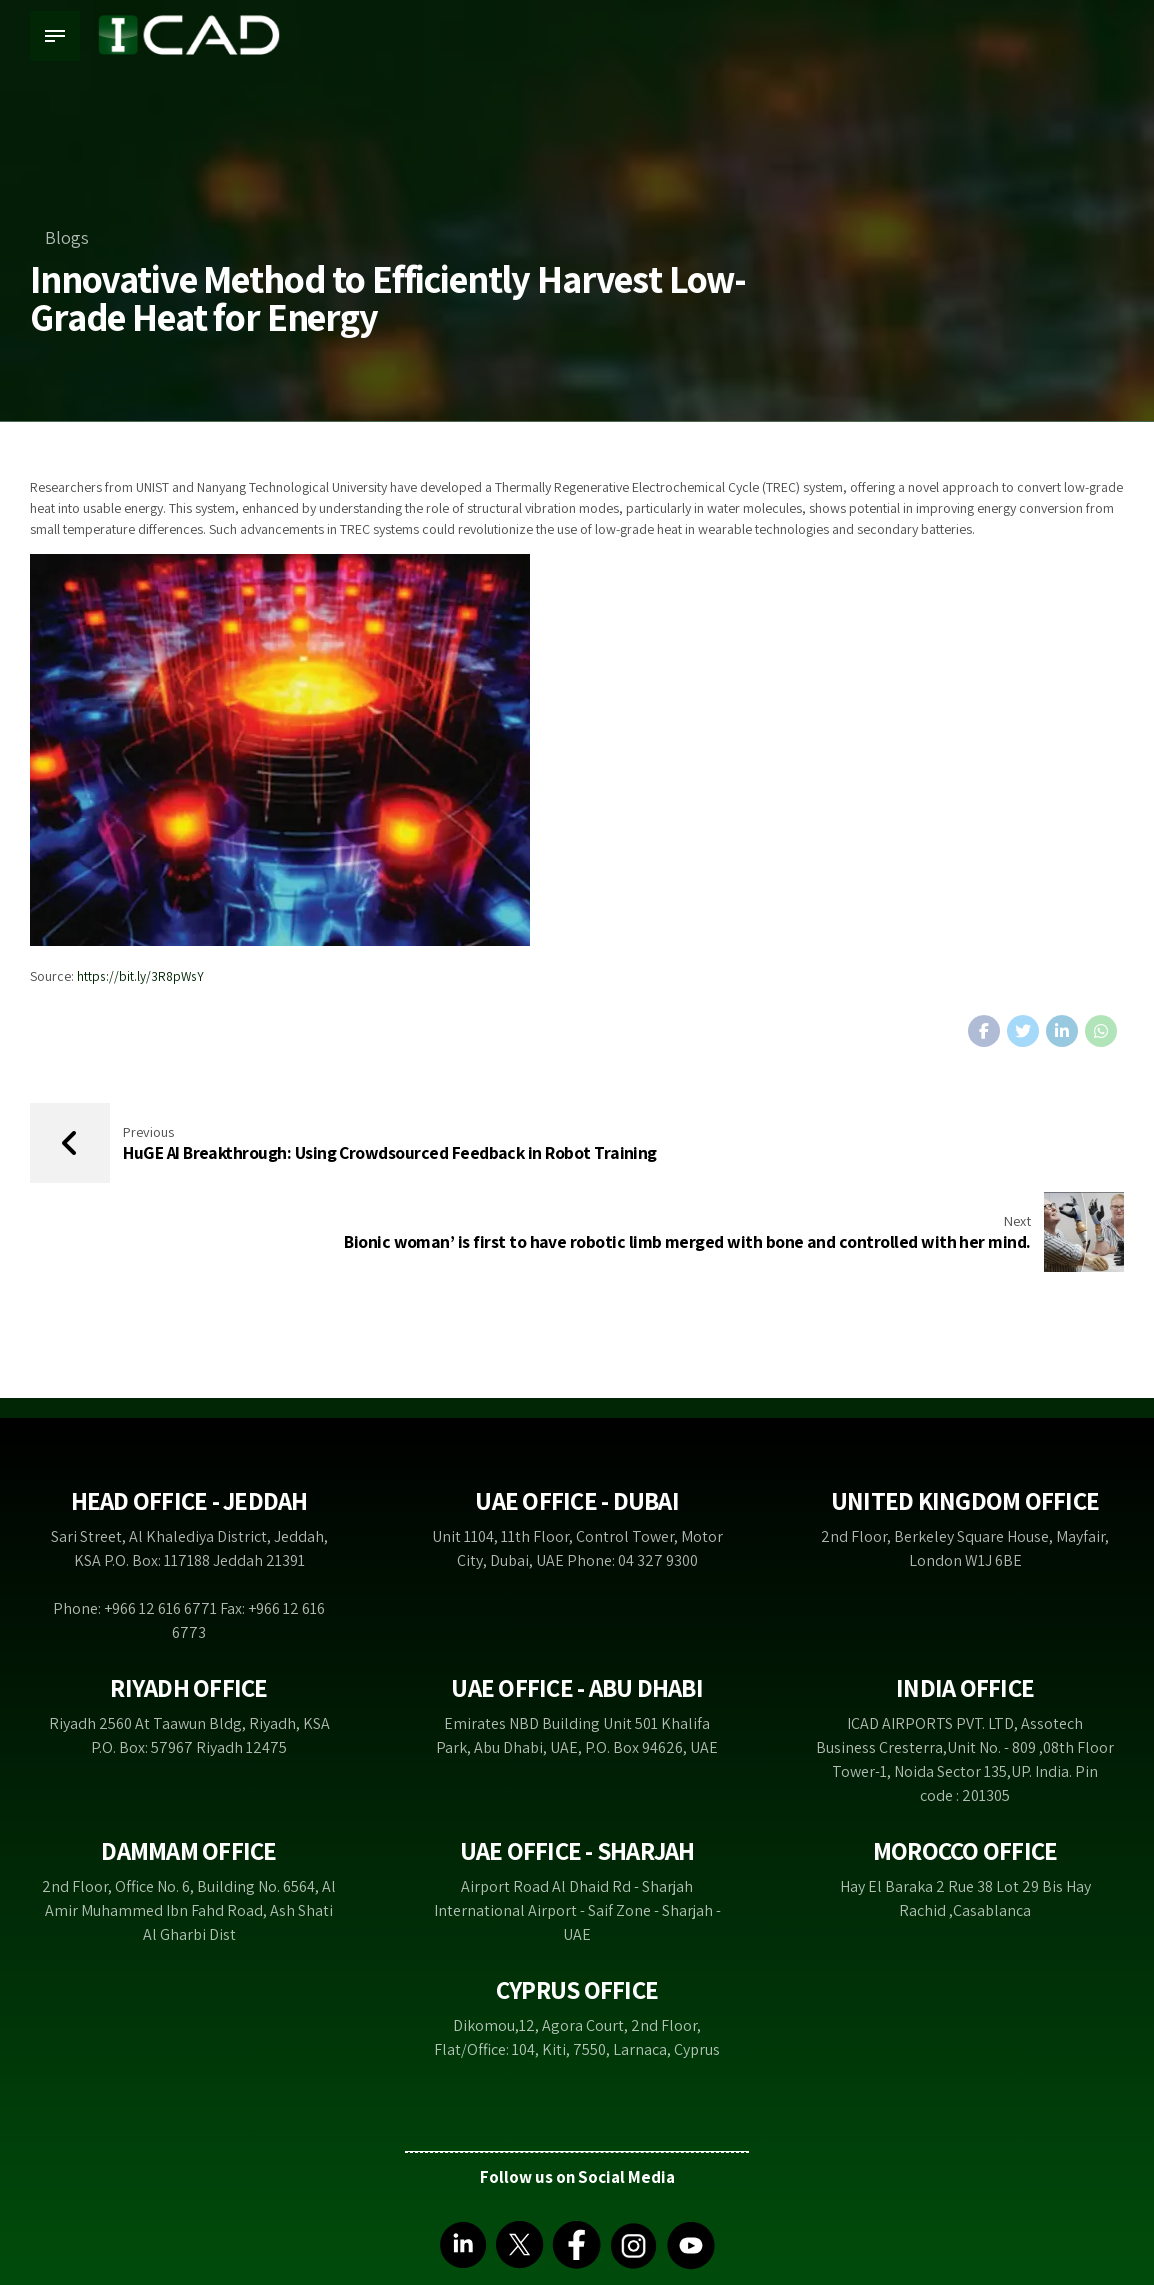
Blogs (67, 237)
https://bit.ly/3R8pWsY (141, 976)
